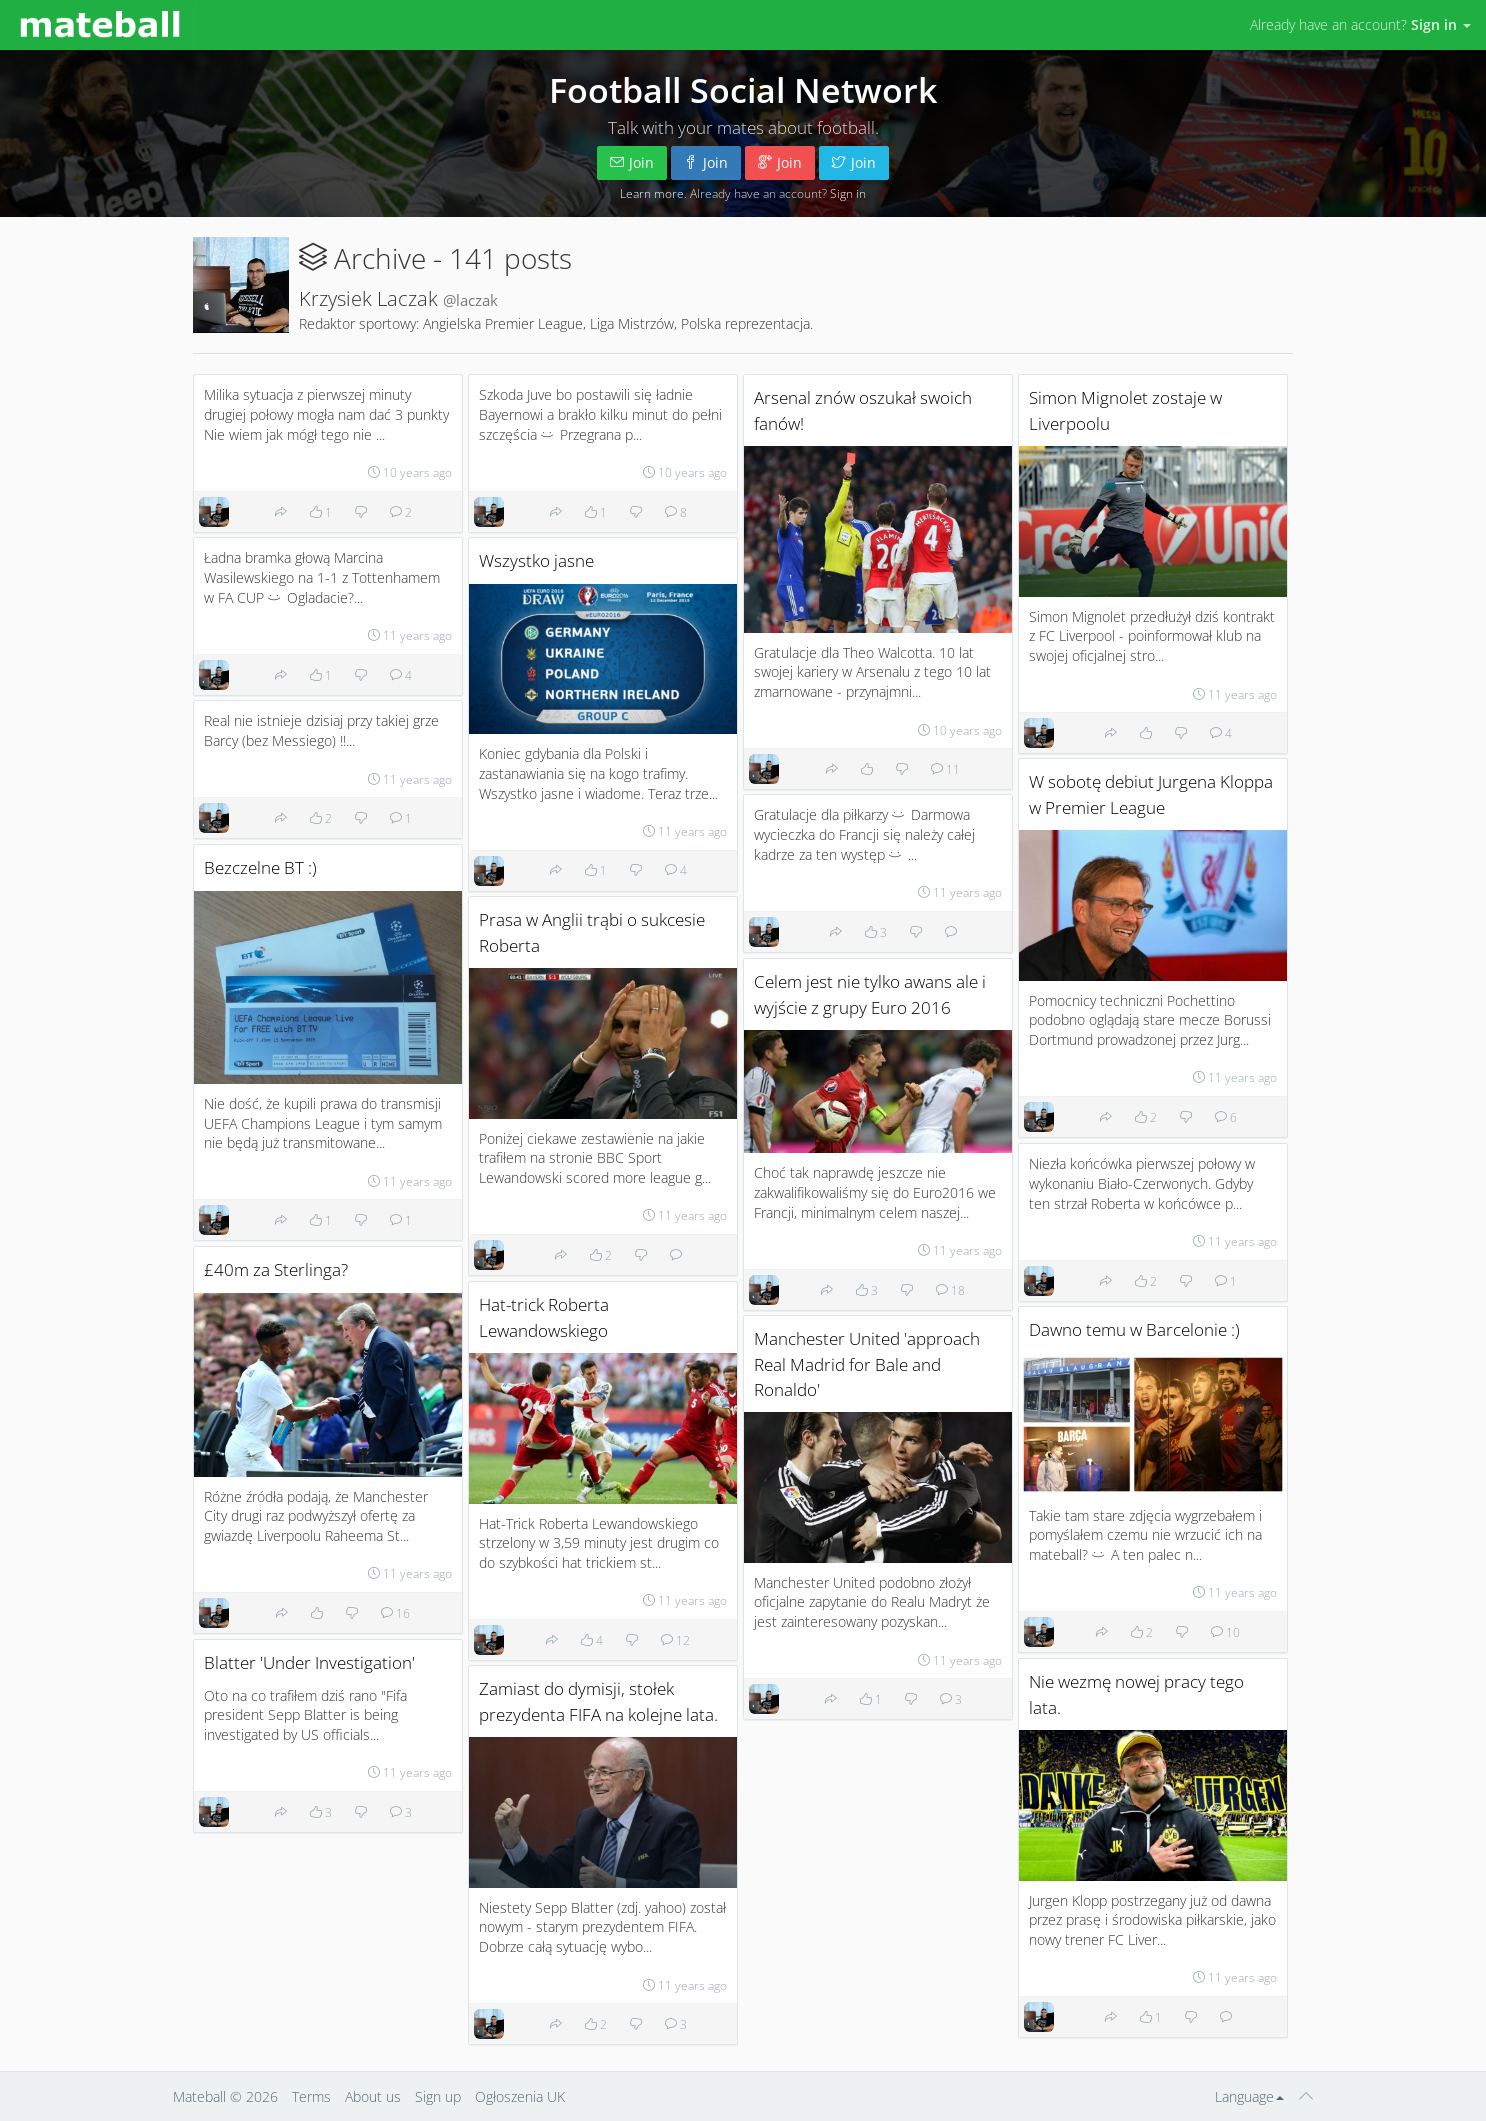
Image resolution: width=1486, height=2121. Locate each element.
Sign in (848, 193)
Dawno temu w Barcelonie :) (1134, 1329)
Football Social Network (743, 90)
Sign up (438, 2096)
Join (632, 162)
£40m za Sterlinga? (276, 1269)
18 (950, 1290)
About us (373, 2096)
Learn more (652, 193)
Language (1249, 2096)
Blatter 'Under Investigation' (309, 1662)
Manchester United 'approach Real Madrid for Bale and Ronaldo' (867, 1363)
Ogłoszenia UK (520, 2096)
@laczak (470, 300)
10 (1225, 1632)
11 (945, 769)
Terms (311, 2096)
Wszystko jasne (536, 560)
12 (675, 1640)
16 (395, 1613)
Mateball (199, 2096)
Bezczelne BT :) (260, 867)
